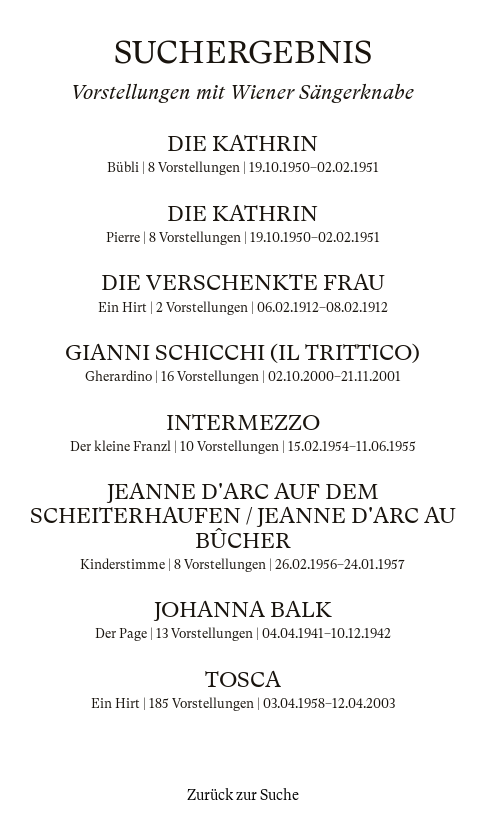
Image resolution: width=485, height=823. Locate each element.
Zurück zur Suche (243, 795)
